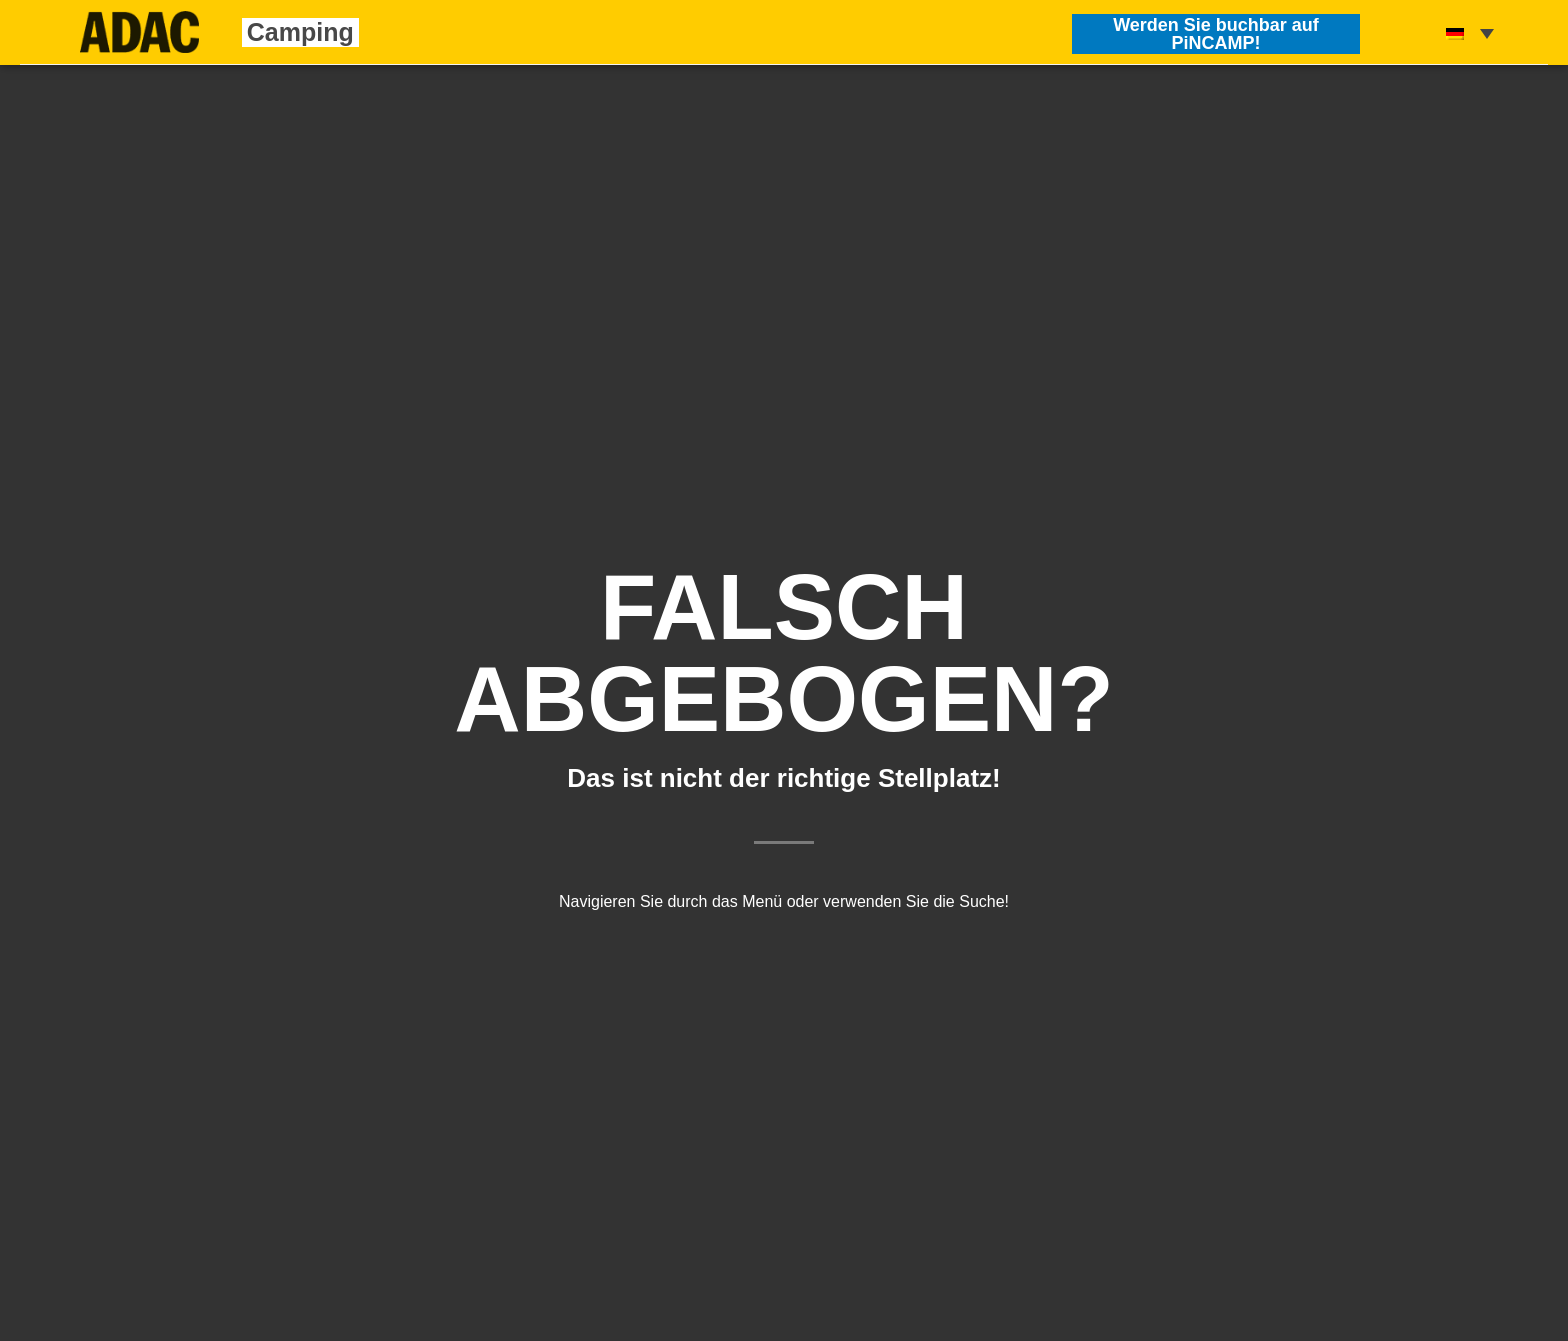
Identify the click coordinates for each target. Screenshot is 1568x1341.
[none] (1470, 32)
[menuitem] (1470, 32)
